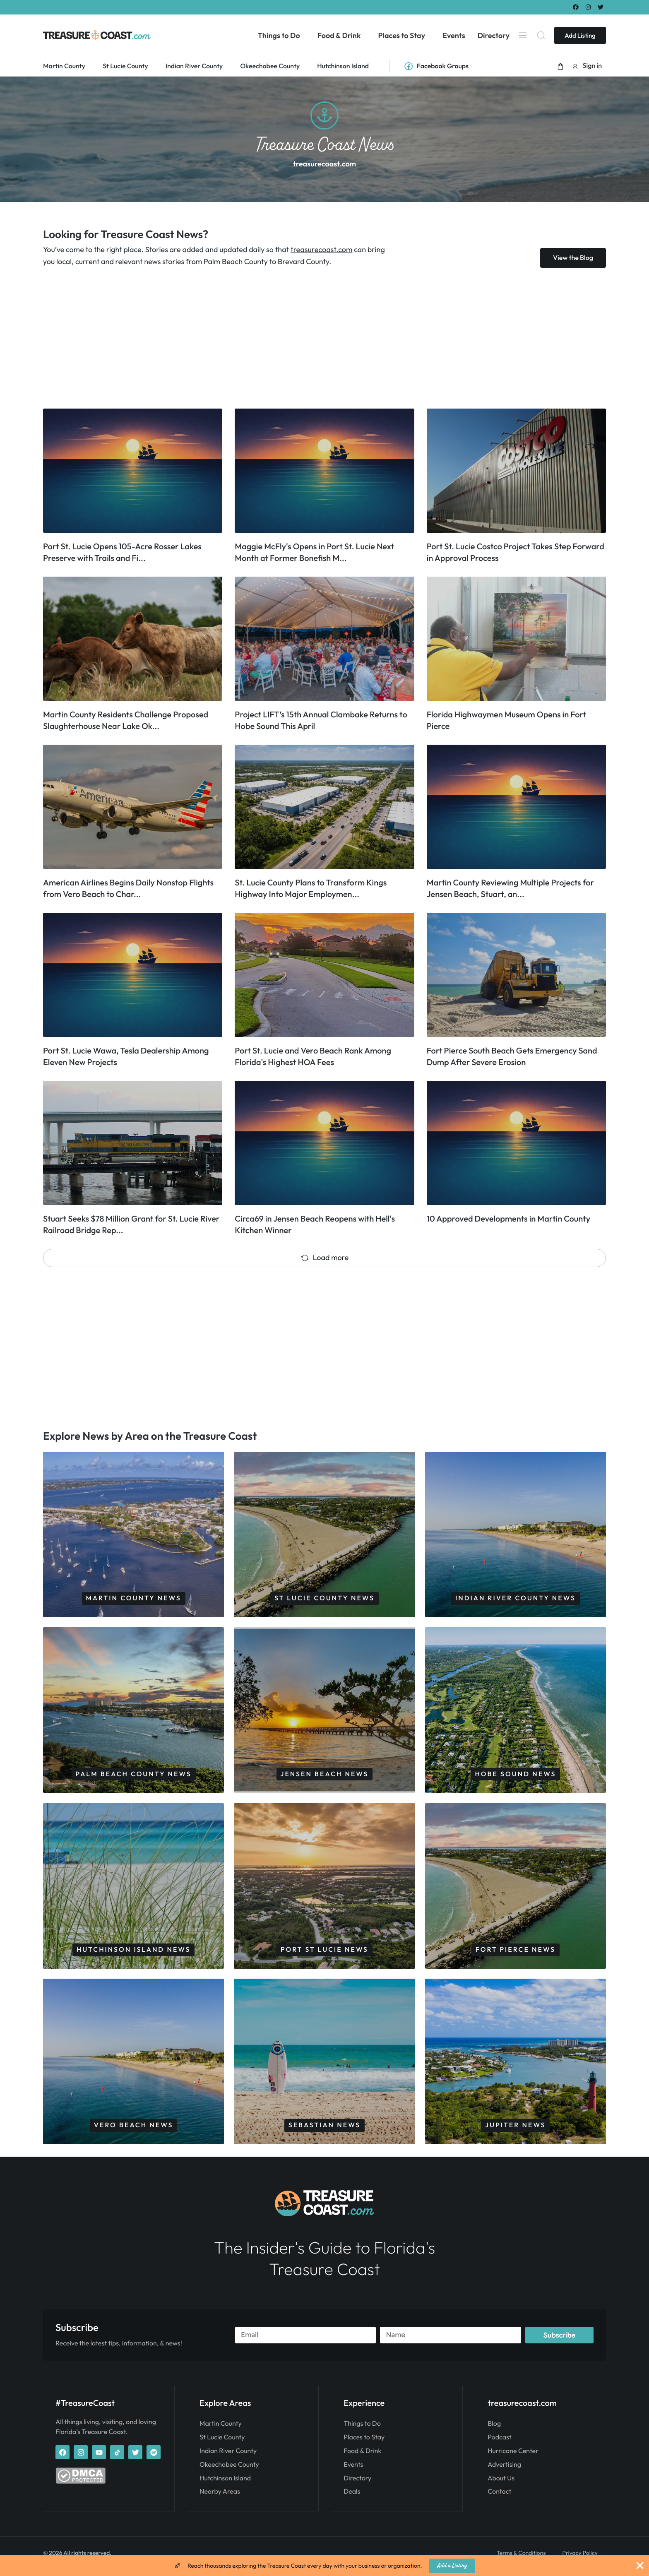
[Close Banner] (640, 2566)
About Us (501, 2485)
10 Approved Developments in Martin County (508, 1219)
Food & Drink (362, 2458)
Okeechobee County (229, 2472)
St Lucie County (222, 2444)
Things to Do (362, 2431)
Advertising (504, 2472)
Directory (357, 2485)
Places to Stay (364, 2444)
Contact (499, 2499)
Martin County (221, 2431)
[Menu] (523, 35)
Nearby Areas (220, 2499)
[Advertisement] (291, 338)
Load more (324, 1257)
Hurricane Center (513, 2458)
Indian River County (228, 2458)
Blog (494, 2431)
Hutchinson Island (225, 2485)
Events (353, 2472)
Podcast (499, 2444)
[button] (560, 66)
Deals (352, 2499)
